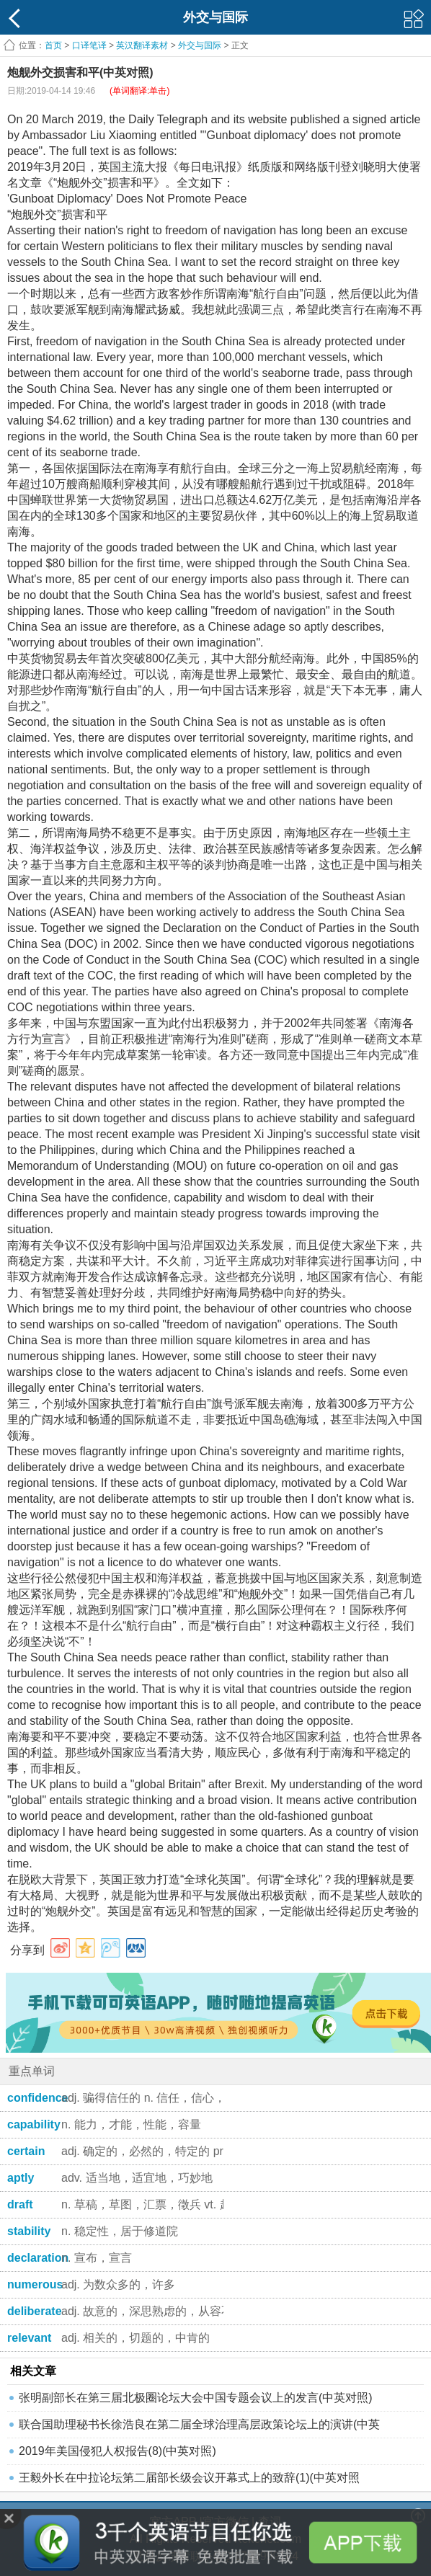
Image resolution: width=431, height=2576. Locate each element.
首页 (53, 45)
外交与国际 (199, 45)
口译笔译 (89, 45)
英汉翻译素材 (142, 45)
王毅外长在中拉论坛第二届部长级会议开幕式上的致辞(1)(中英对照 (189, 2477)
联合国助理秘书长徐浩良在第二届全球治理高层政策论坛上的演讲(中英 (199, 2424)
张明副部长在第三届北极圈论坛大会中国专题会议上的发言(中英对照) (196, 2397)
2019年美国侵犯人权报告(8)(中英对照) (117, 2451)
